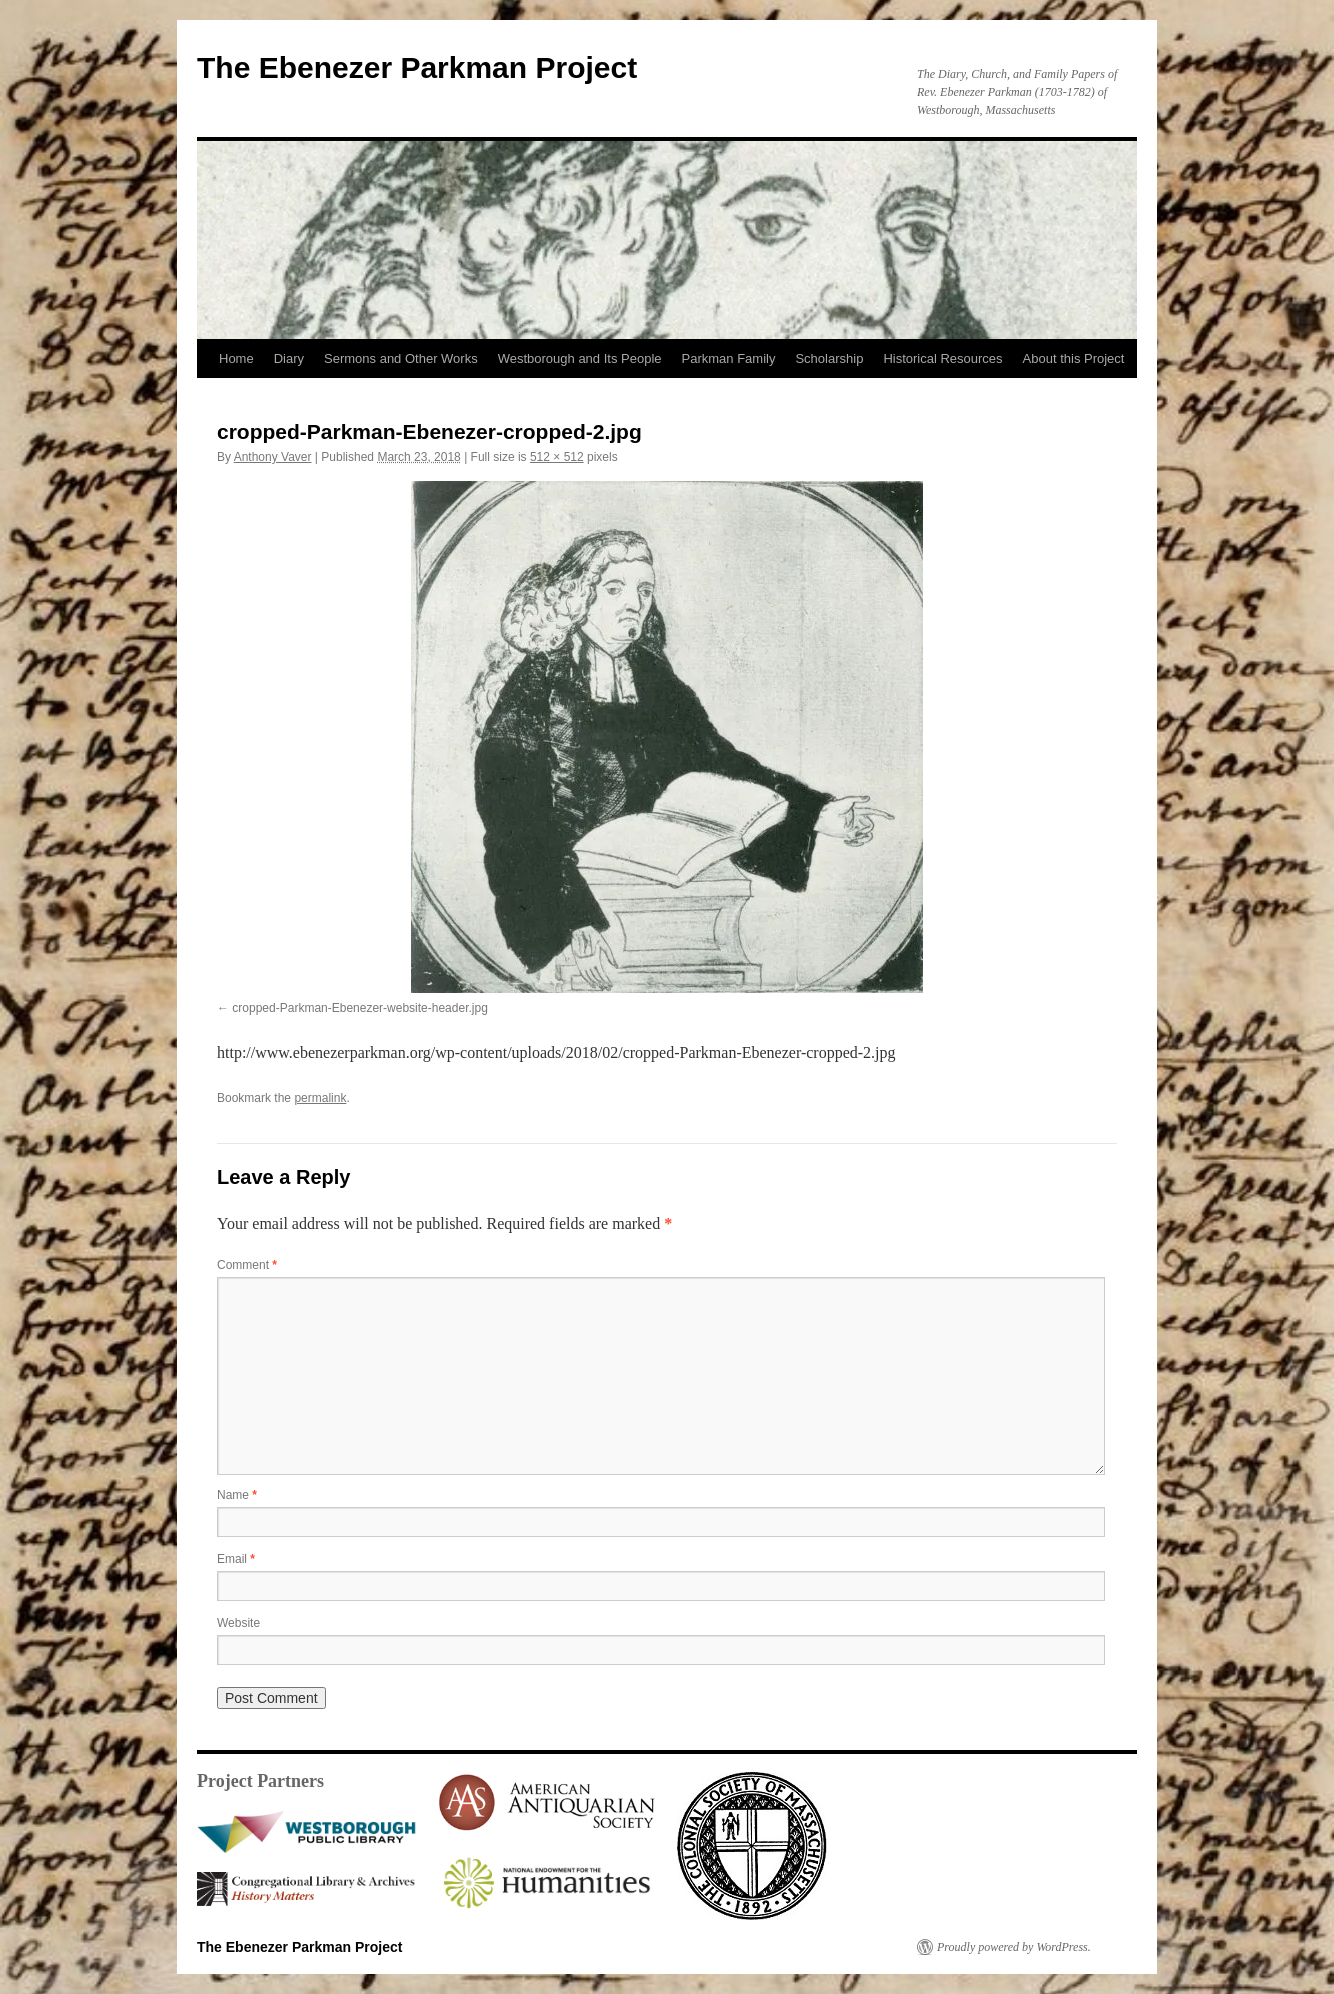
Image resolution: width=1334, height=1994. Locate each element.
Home (236, 358)
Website (238, 1623)
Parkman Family (729, 358)
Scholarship (829, 358)
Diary (289, 358)
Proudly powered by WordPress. (1014, 1947)
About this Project (1074, 358)
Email (236, 1559)
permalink (320, 1098)
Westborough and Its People (580, 358)
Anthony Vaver (273, 457)
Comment (247, 1265)
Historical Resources (942, 358)
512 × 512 (557, 457)
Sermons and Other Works (401, 358)
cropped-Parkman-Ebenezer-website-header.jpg (359, 1008)
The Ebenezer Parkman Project (417, 67)
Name (237, 1495)
